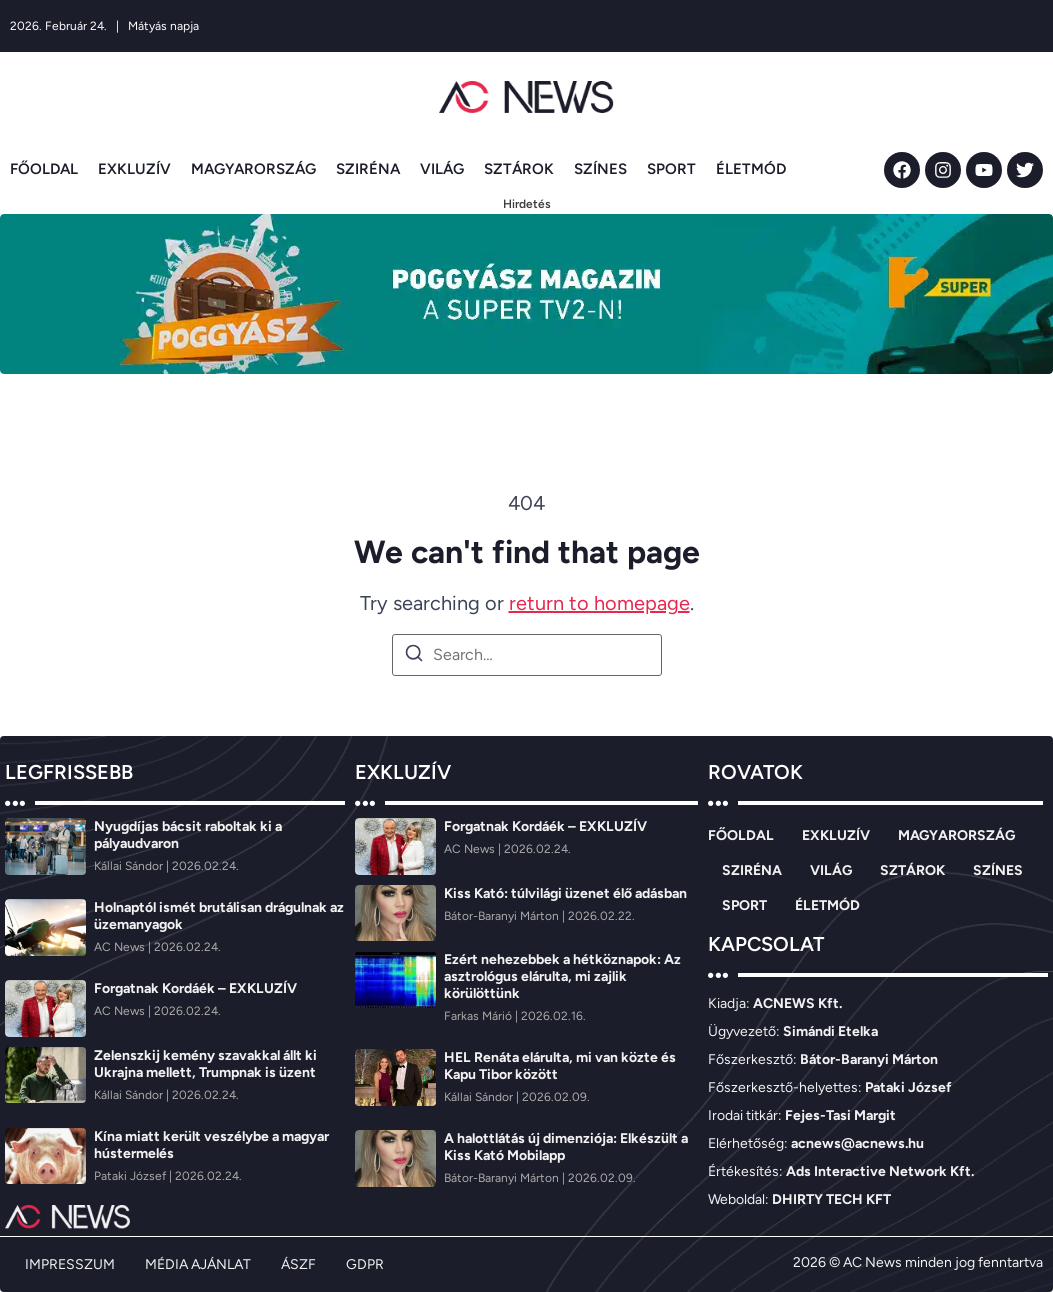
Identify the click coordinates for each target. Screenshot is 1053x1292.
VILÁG (442, 169)
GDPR (365, 1264)
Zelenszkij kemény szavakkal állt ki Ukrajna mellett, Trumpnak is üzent (205, 1064)
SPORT (671, 169)
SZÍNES (600, 169)
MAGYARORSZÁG (253, 169)
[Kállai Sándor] (130, 866)
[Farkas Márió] (479, 1016)
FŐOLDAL (44, 169)
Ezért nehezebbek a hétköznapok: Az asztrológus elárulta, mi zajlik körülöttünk (562, 976)
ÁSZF (298, 1264)
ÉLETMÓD (751, 169)
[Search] (414, 656)
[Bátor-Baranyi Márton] (503, 916)
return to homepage (599, 603)
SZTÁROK (519, 169)
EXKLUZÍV (134, 169)
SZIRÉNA (368, 169)
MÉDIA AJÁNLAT (198, 1264)
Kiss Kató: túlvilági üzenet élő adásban (565, 893)
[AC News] (121, 947)
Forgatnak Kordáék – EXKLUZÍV (195, 988)
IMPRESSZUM (70, 1264)
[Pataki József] (131, 1176)
